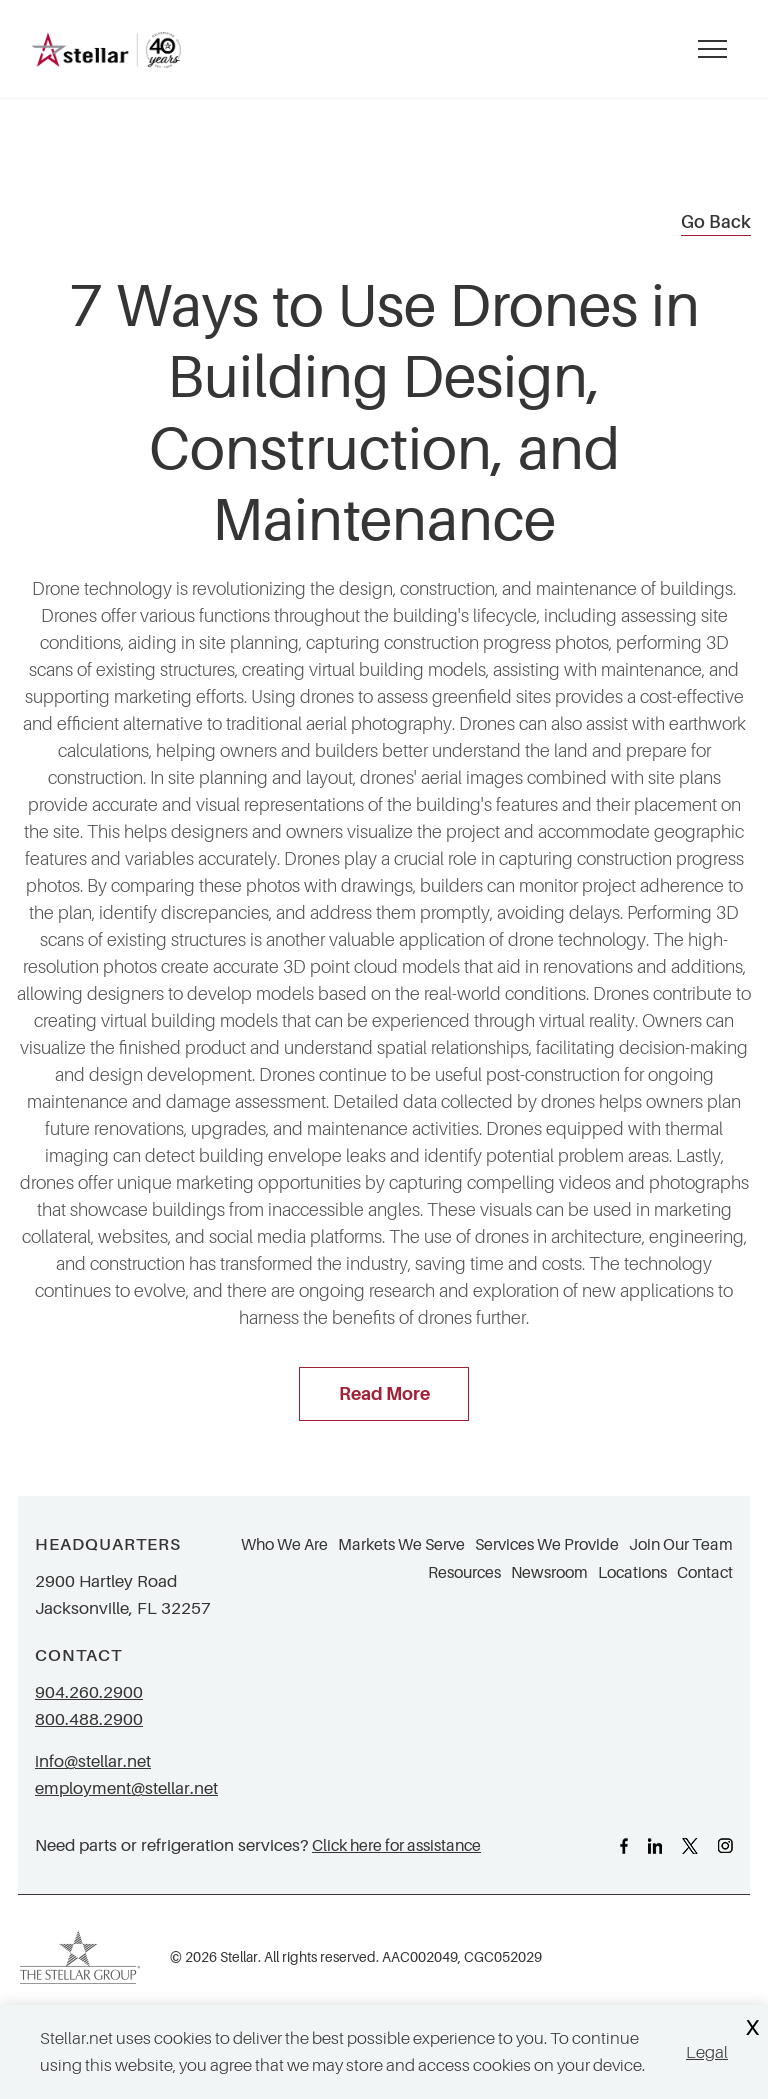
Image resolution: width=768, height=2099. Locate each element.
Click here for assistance (396, 1845)
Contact (705, 1573)
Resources (464, 1573)
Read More (384, 1394)
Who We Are (284, 1545)
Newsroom (549, 1573)
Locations (632, 1573)
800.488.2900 (89, 1719)
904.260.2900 (89, 1692)
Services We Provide (547, 1545)
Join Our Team (681, 1545)
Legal (707, 2052)
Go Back (716, 222)
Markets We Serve (401, 1545)
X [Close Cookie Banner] (752, 2028)
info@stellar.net (93, 1761)
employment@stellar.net (126, 1788)
